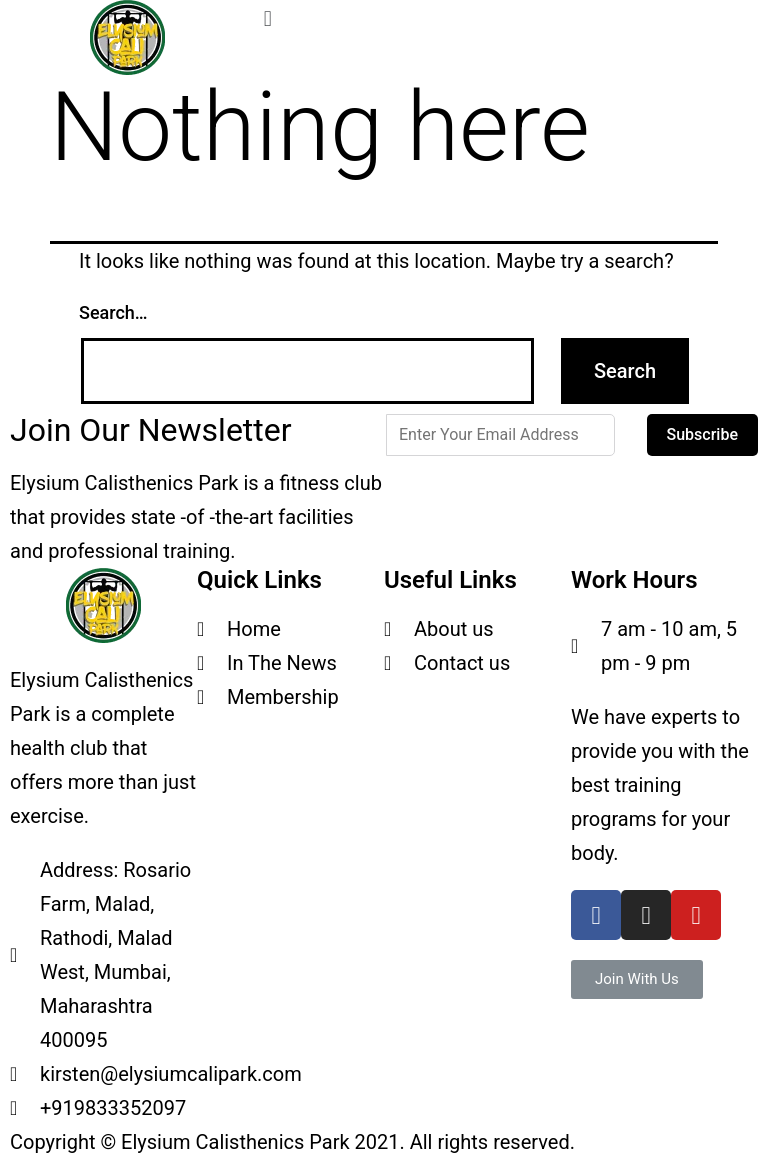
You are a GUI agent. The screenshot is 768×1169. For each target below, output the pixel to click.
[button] (637, 979)
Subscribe (702, 434)
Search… (113, 312)
